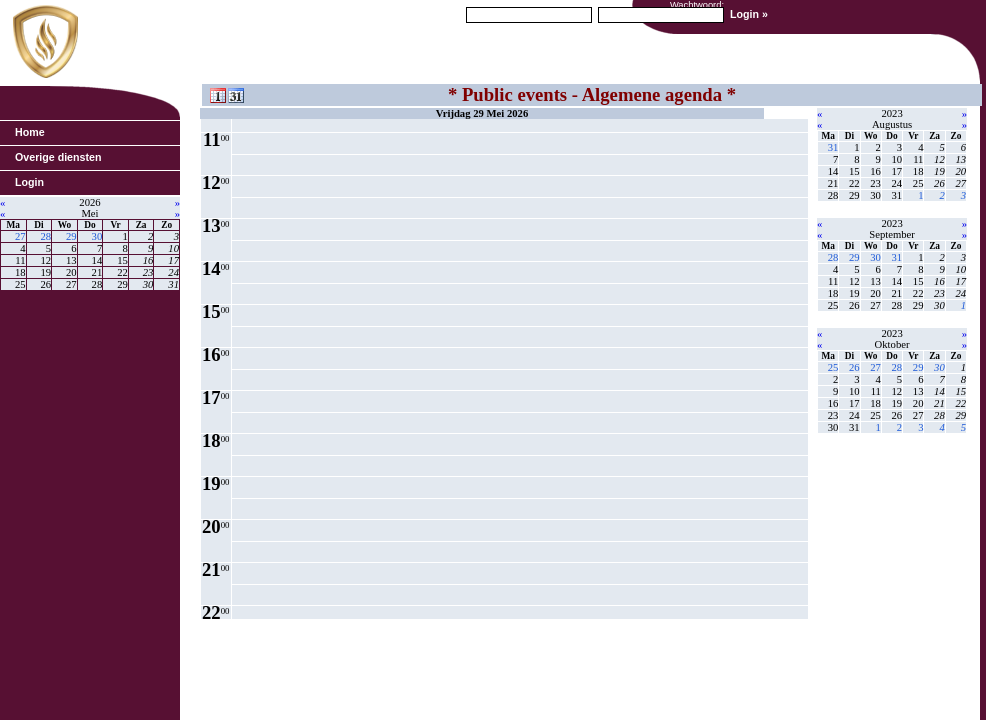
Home (30, 132)
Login (29, 182)
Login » (749, 14)
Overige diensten (58, 157)
